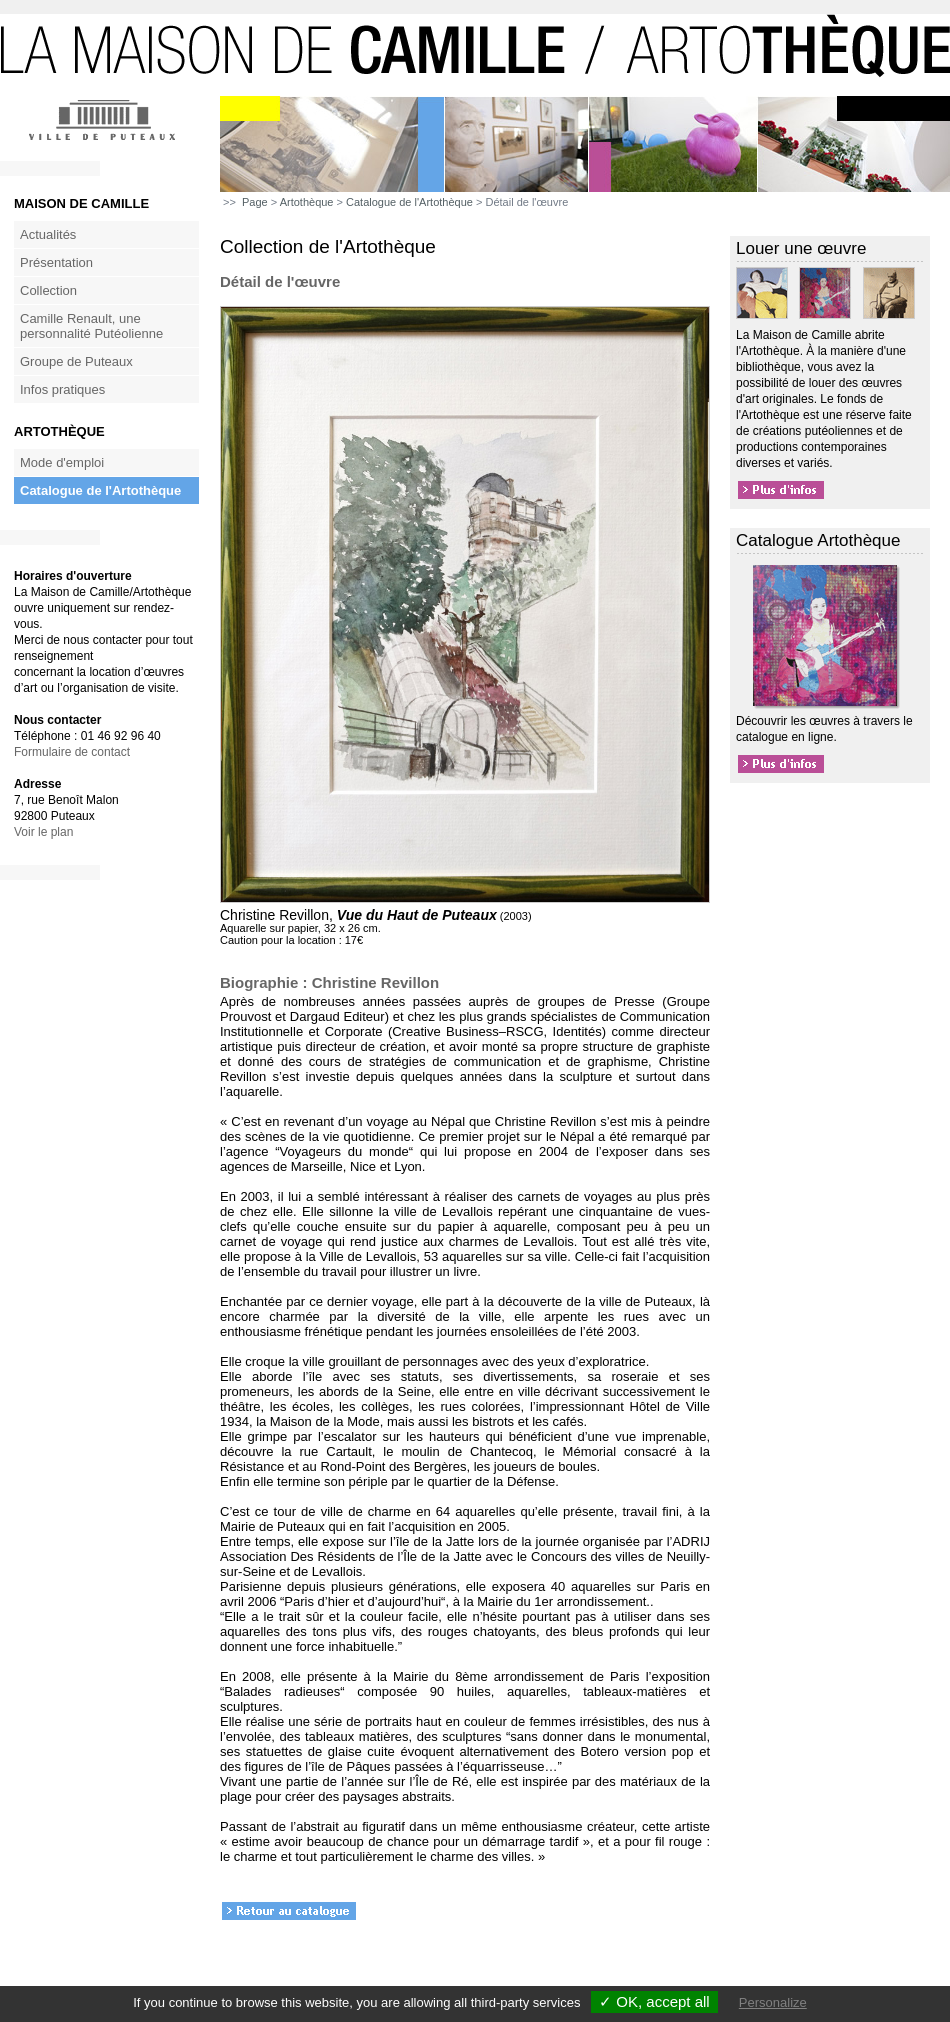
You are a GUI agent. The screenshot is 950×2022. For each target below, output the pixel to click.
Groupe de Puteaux (76, 361)
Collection (48, 290)
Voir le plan (43, 832)
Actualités (48, 234)
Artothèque (307, 202)
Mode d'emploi (62, 462)
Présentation (56, 262)
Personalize (773, 2002)
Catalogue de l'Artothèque (100, 490)
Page (255, 202)
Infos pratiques (62, 389)
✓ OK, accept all (654, 2001)
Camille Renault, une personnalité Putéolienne (91, 326)
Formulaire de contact (72, 752)
